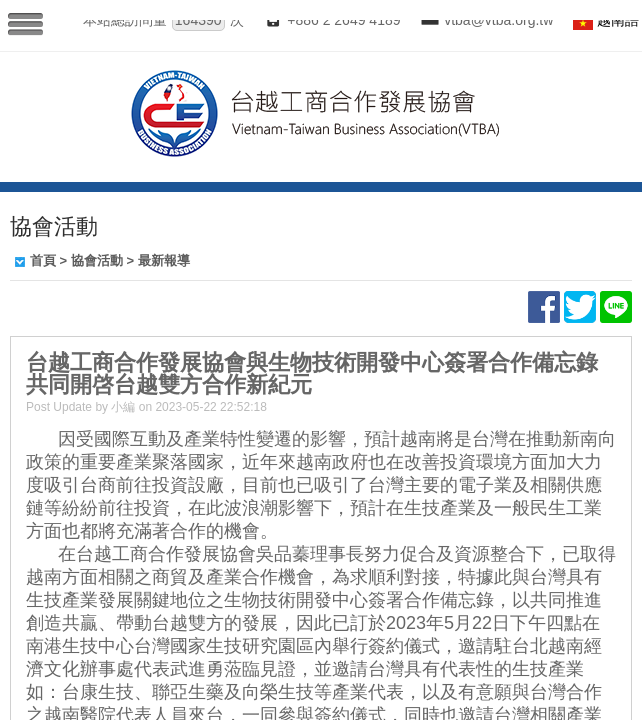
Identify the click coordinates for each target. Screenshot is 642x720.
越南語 (618, 20)
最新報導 (164, 260)
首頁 (43, 260)
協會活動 (97, 260)
